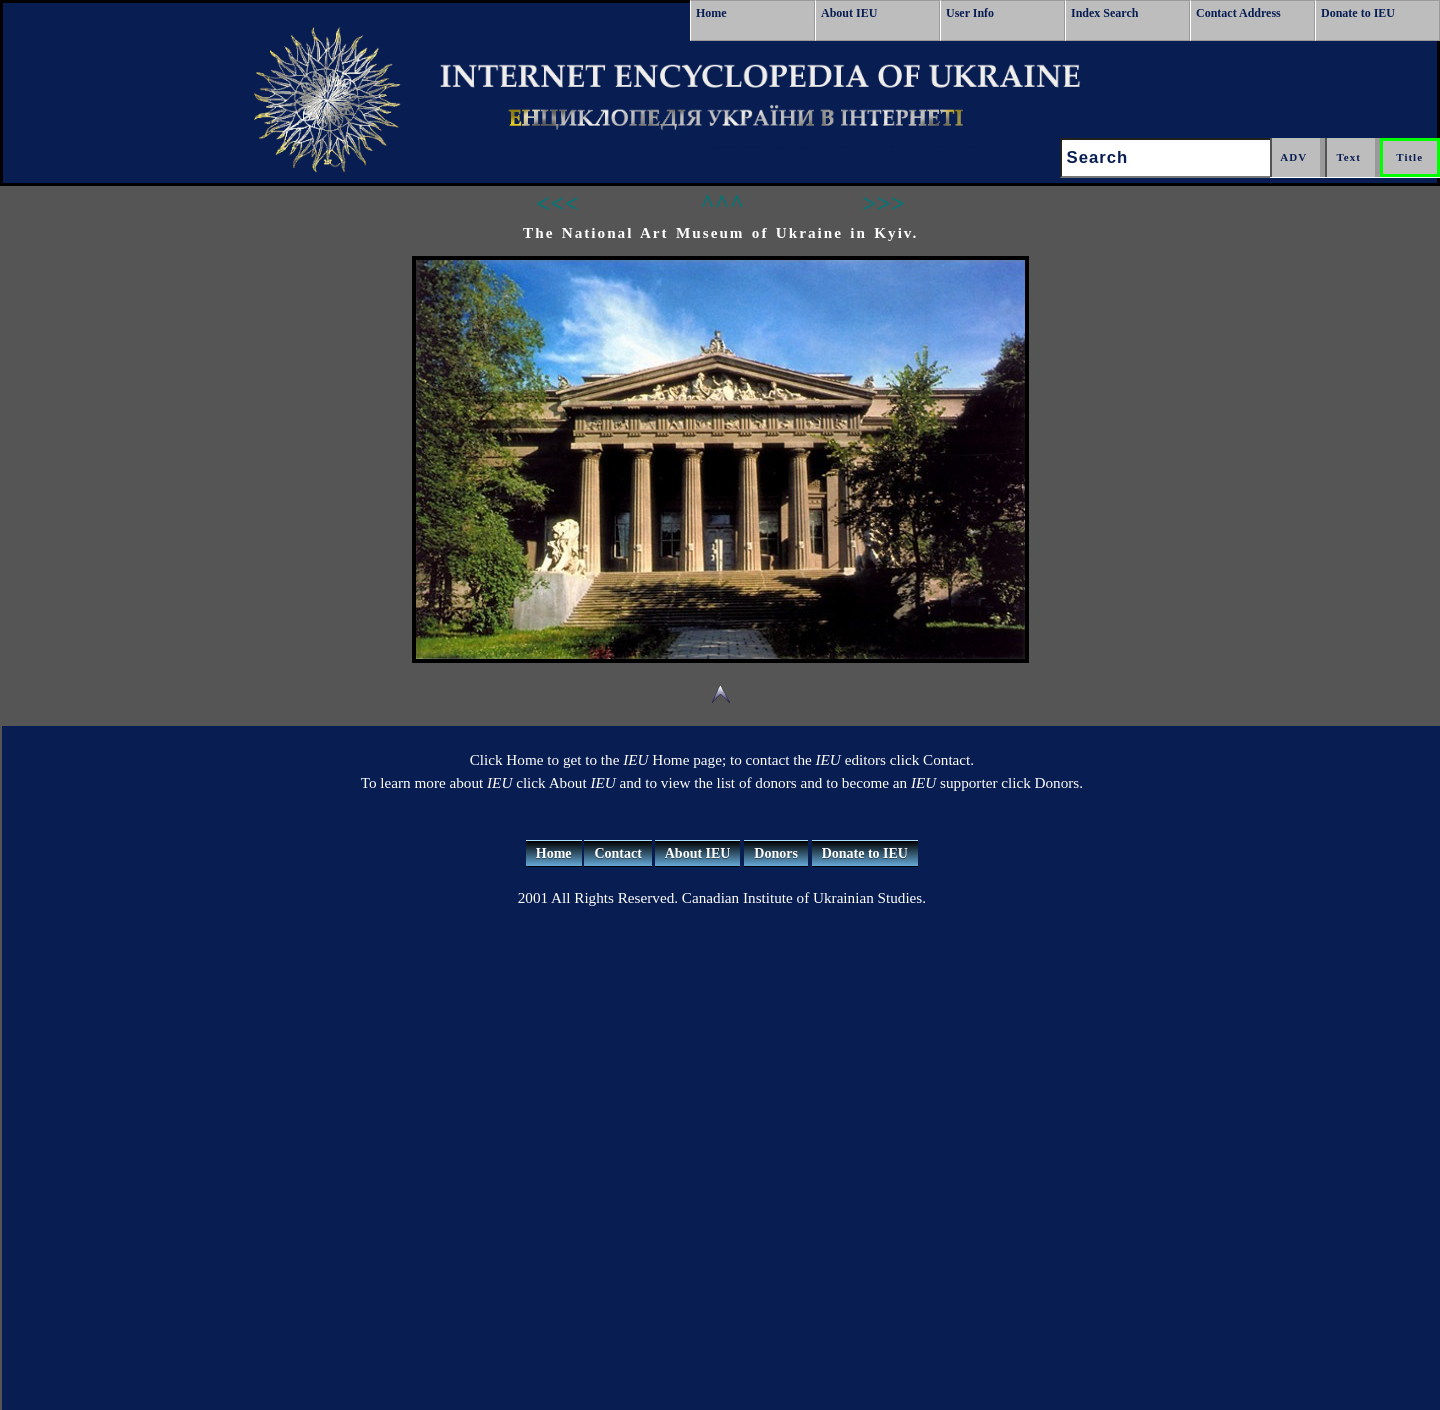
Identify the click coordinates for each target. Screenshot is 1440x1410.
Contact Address (1238, 13)
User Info (970, 13)
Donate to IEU (1358, 13)
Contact (617, 853)
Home (711, 13)
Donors (776, 853)
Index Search (1104, 13)
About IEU (849, 13)
